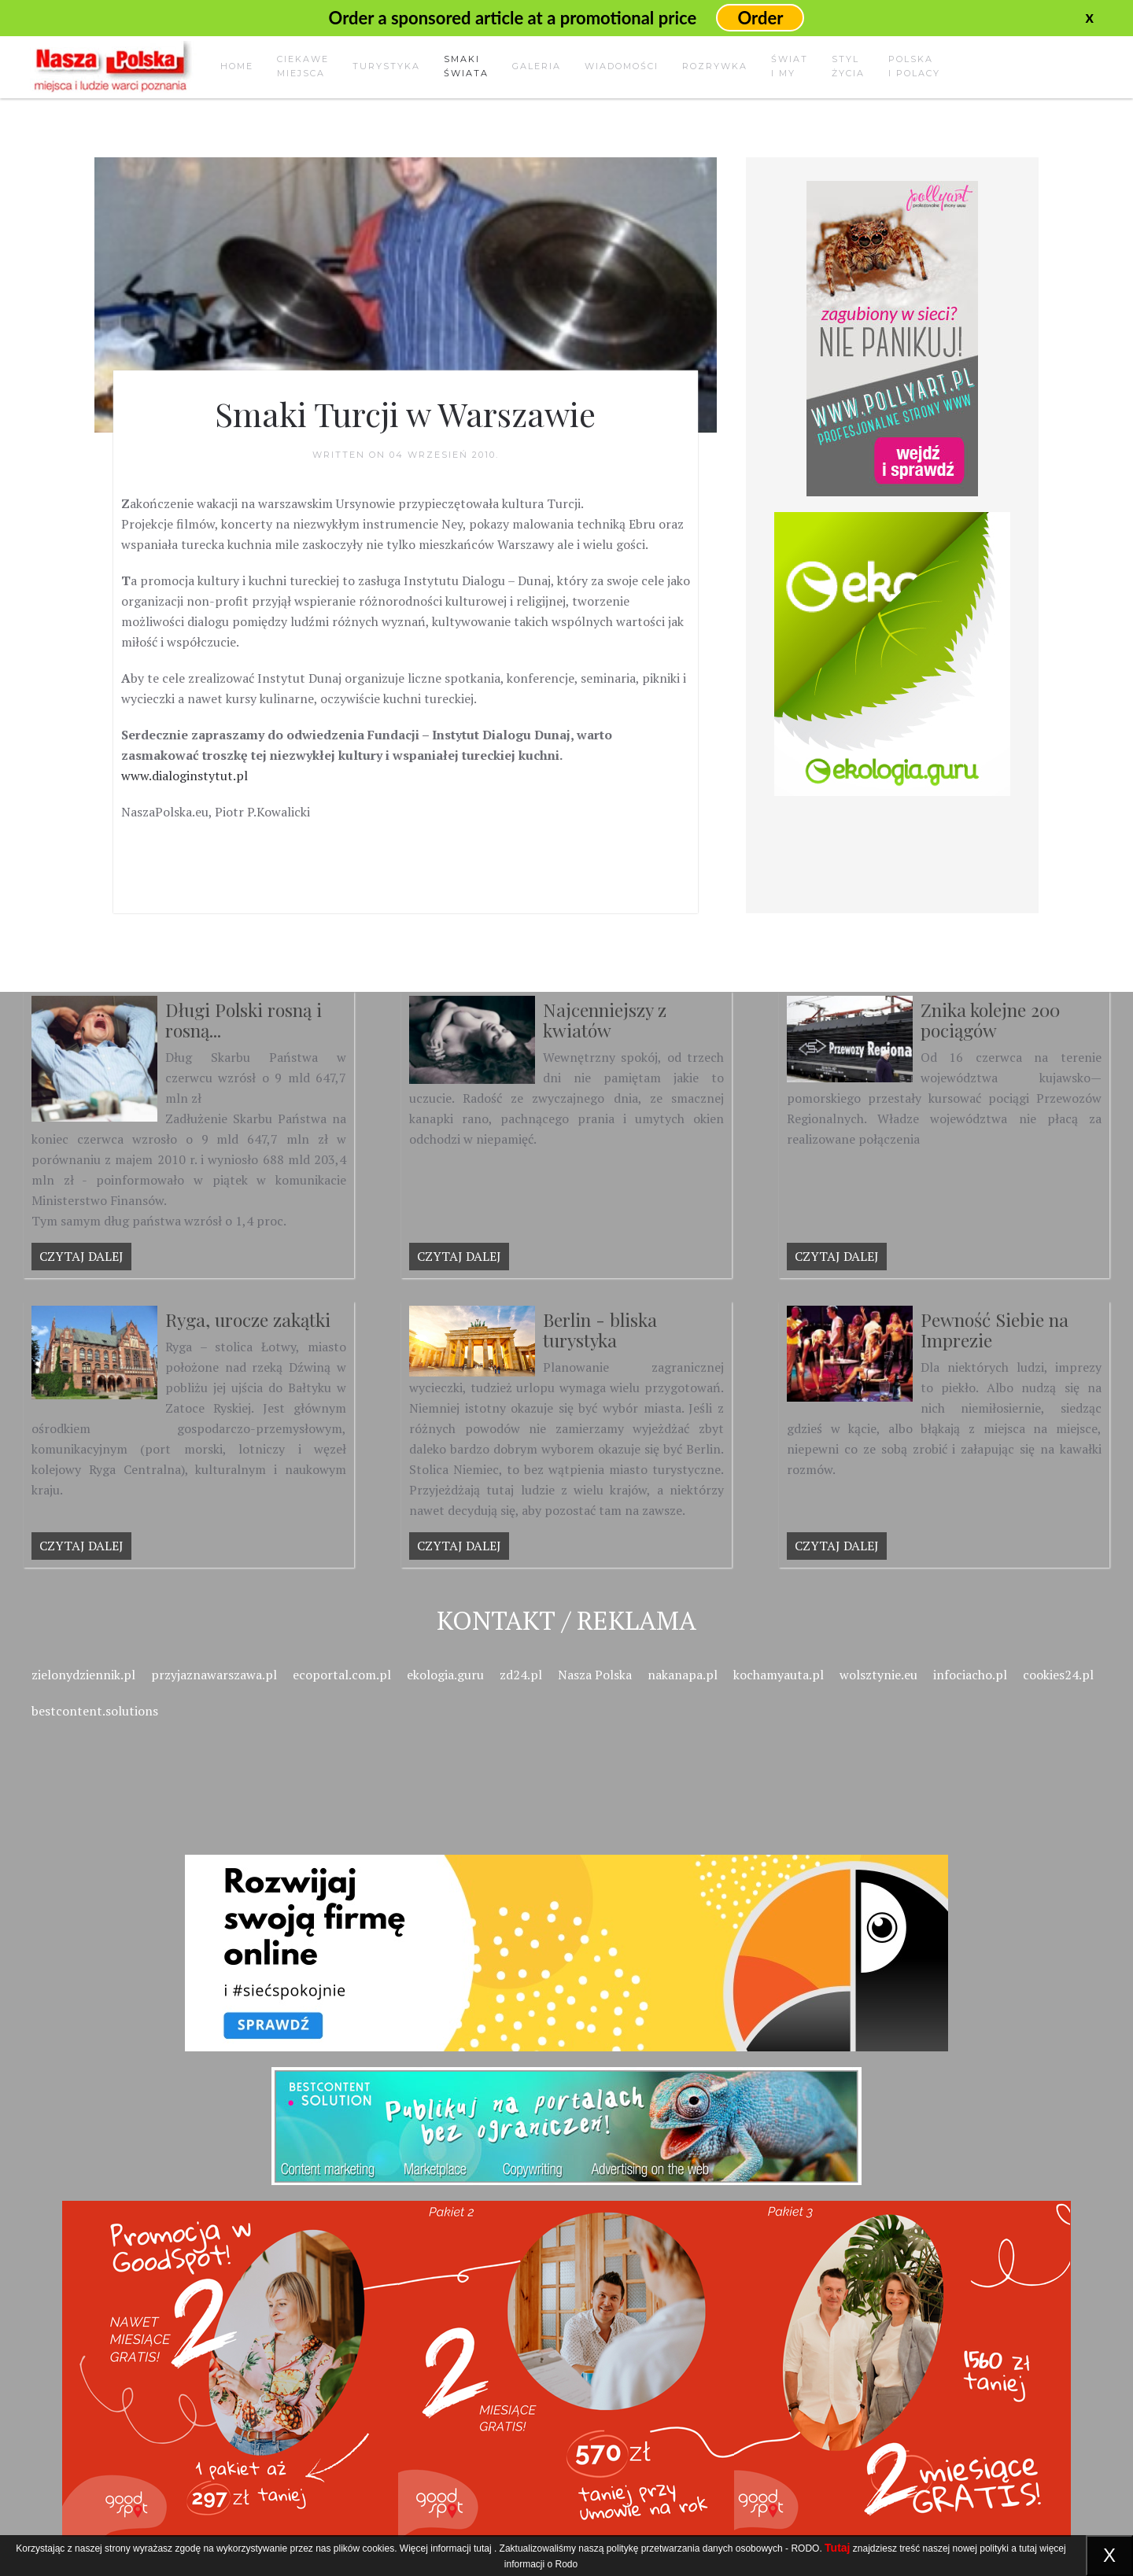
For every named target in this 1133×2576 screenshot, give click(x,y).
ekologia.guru (445, 1674)
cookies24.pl (1058, 1674)
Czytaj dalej (81, 1256)
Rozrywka (714, 66)
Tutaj (837, 2547)
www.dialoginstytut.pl (184, 775)
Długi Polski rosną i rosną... (243, 1019)
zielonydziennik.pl (83, 1674)
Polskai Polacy (914, 66)
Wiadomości (622, 66)
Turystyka (386, 66)
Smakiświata (466, 66)
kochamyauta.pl (778, 1674)
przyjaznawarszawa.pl (214, 1674)
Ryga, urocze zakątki (247, 1319)
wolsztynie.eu (878, 1674)
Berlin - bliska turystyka (600, 1329)
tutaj (483, 2548)
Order (760, 17)
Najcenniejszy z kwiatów (604, 1019)
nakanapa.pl (683, 1674)
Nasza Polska (595, 1674)
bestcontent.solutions (94, 1710)
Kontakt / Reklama (566, 1620)
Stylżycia (848, 66)
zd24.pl (521, 1674)
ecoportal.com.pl (342, 1674)
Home (236, 66)
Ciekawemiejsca (303, 66)
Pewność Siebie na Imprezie (994, 1329)
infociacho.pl (970, 1674)
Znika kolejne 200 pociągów (990, 1019)
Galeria (536, 66)
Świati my (789, 66)
